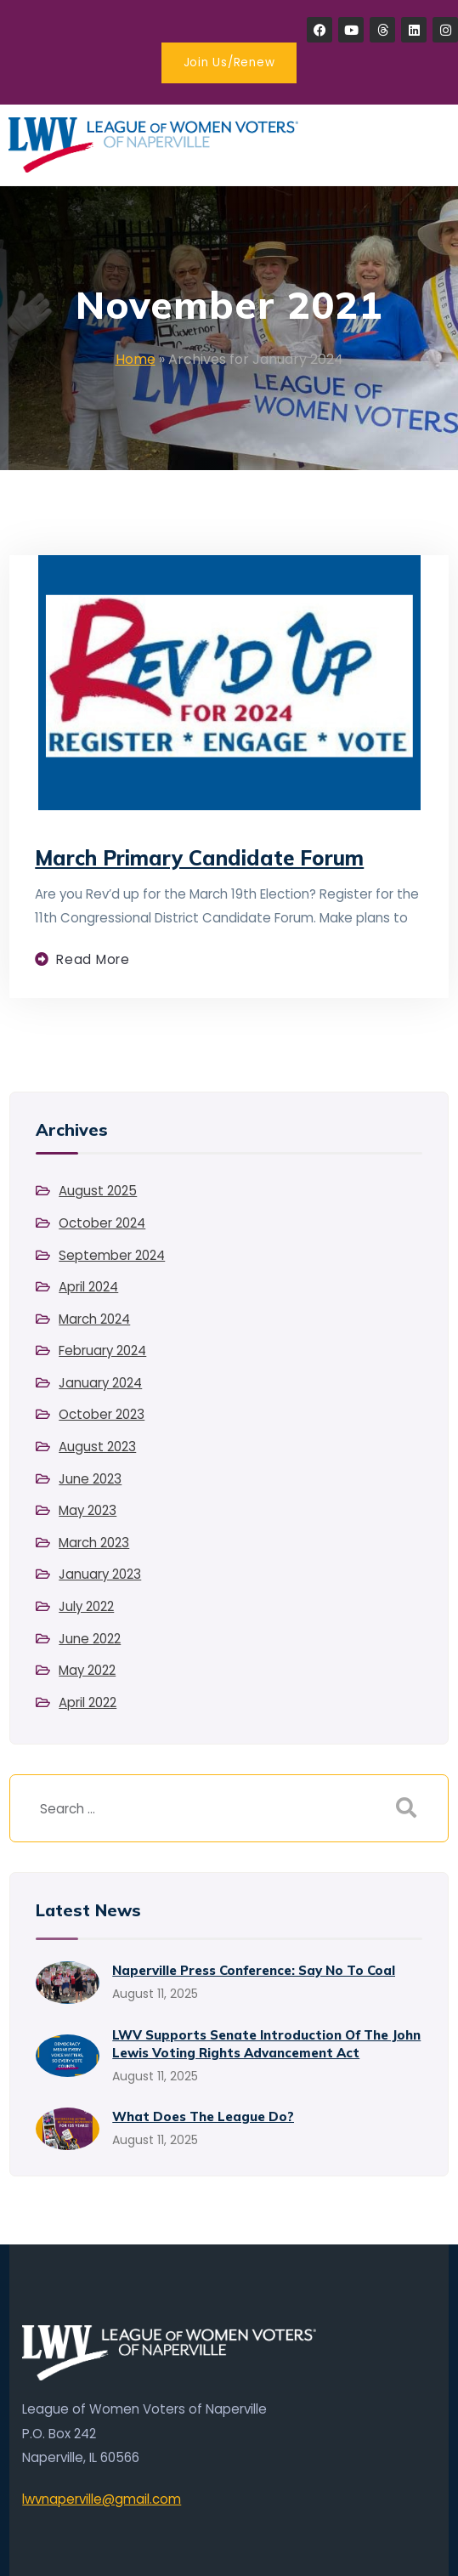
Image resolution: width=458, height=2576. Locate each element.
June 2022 (90, 1639)
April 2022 (87, 1702)
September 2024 (112, 1255)
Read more (93, 959)
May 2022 (87, 1670)
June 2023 (90, 1479)
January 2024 (100, 1383)
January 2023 (100, 1574)
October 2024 (102, 1223)
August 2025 (98, 1191)
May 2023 (87, 1510)
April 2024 (88, 1287)
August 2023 (97, 1446)
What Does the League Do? (203, 2116)
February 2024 (102, 1350)
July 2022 (86, 1606)
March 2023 (94, 1543)
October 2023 (101, 1414)
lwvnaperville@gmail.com (101, 2499)
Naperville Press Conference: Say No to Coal (253, 1970)
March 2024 (94, 1319)
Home (135, 359)
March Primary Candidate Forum (199, 858)
